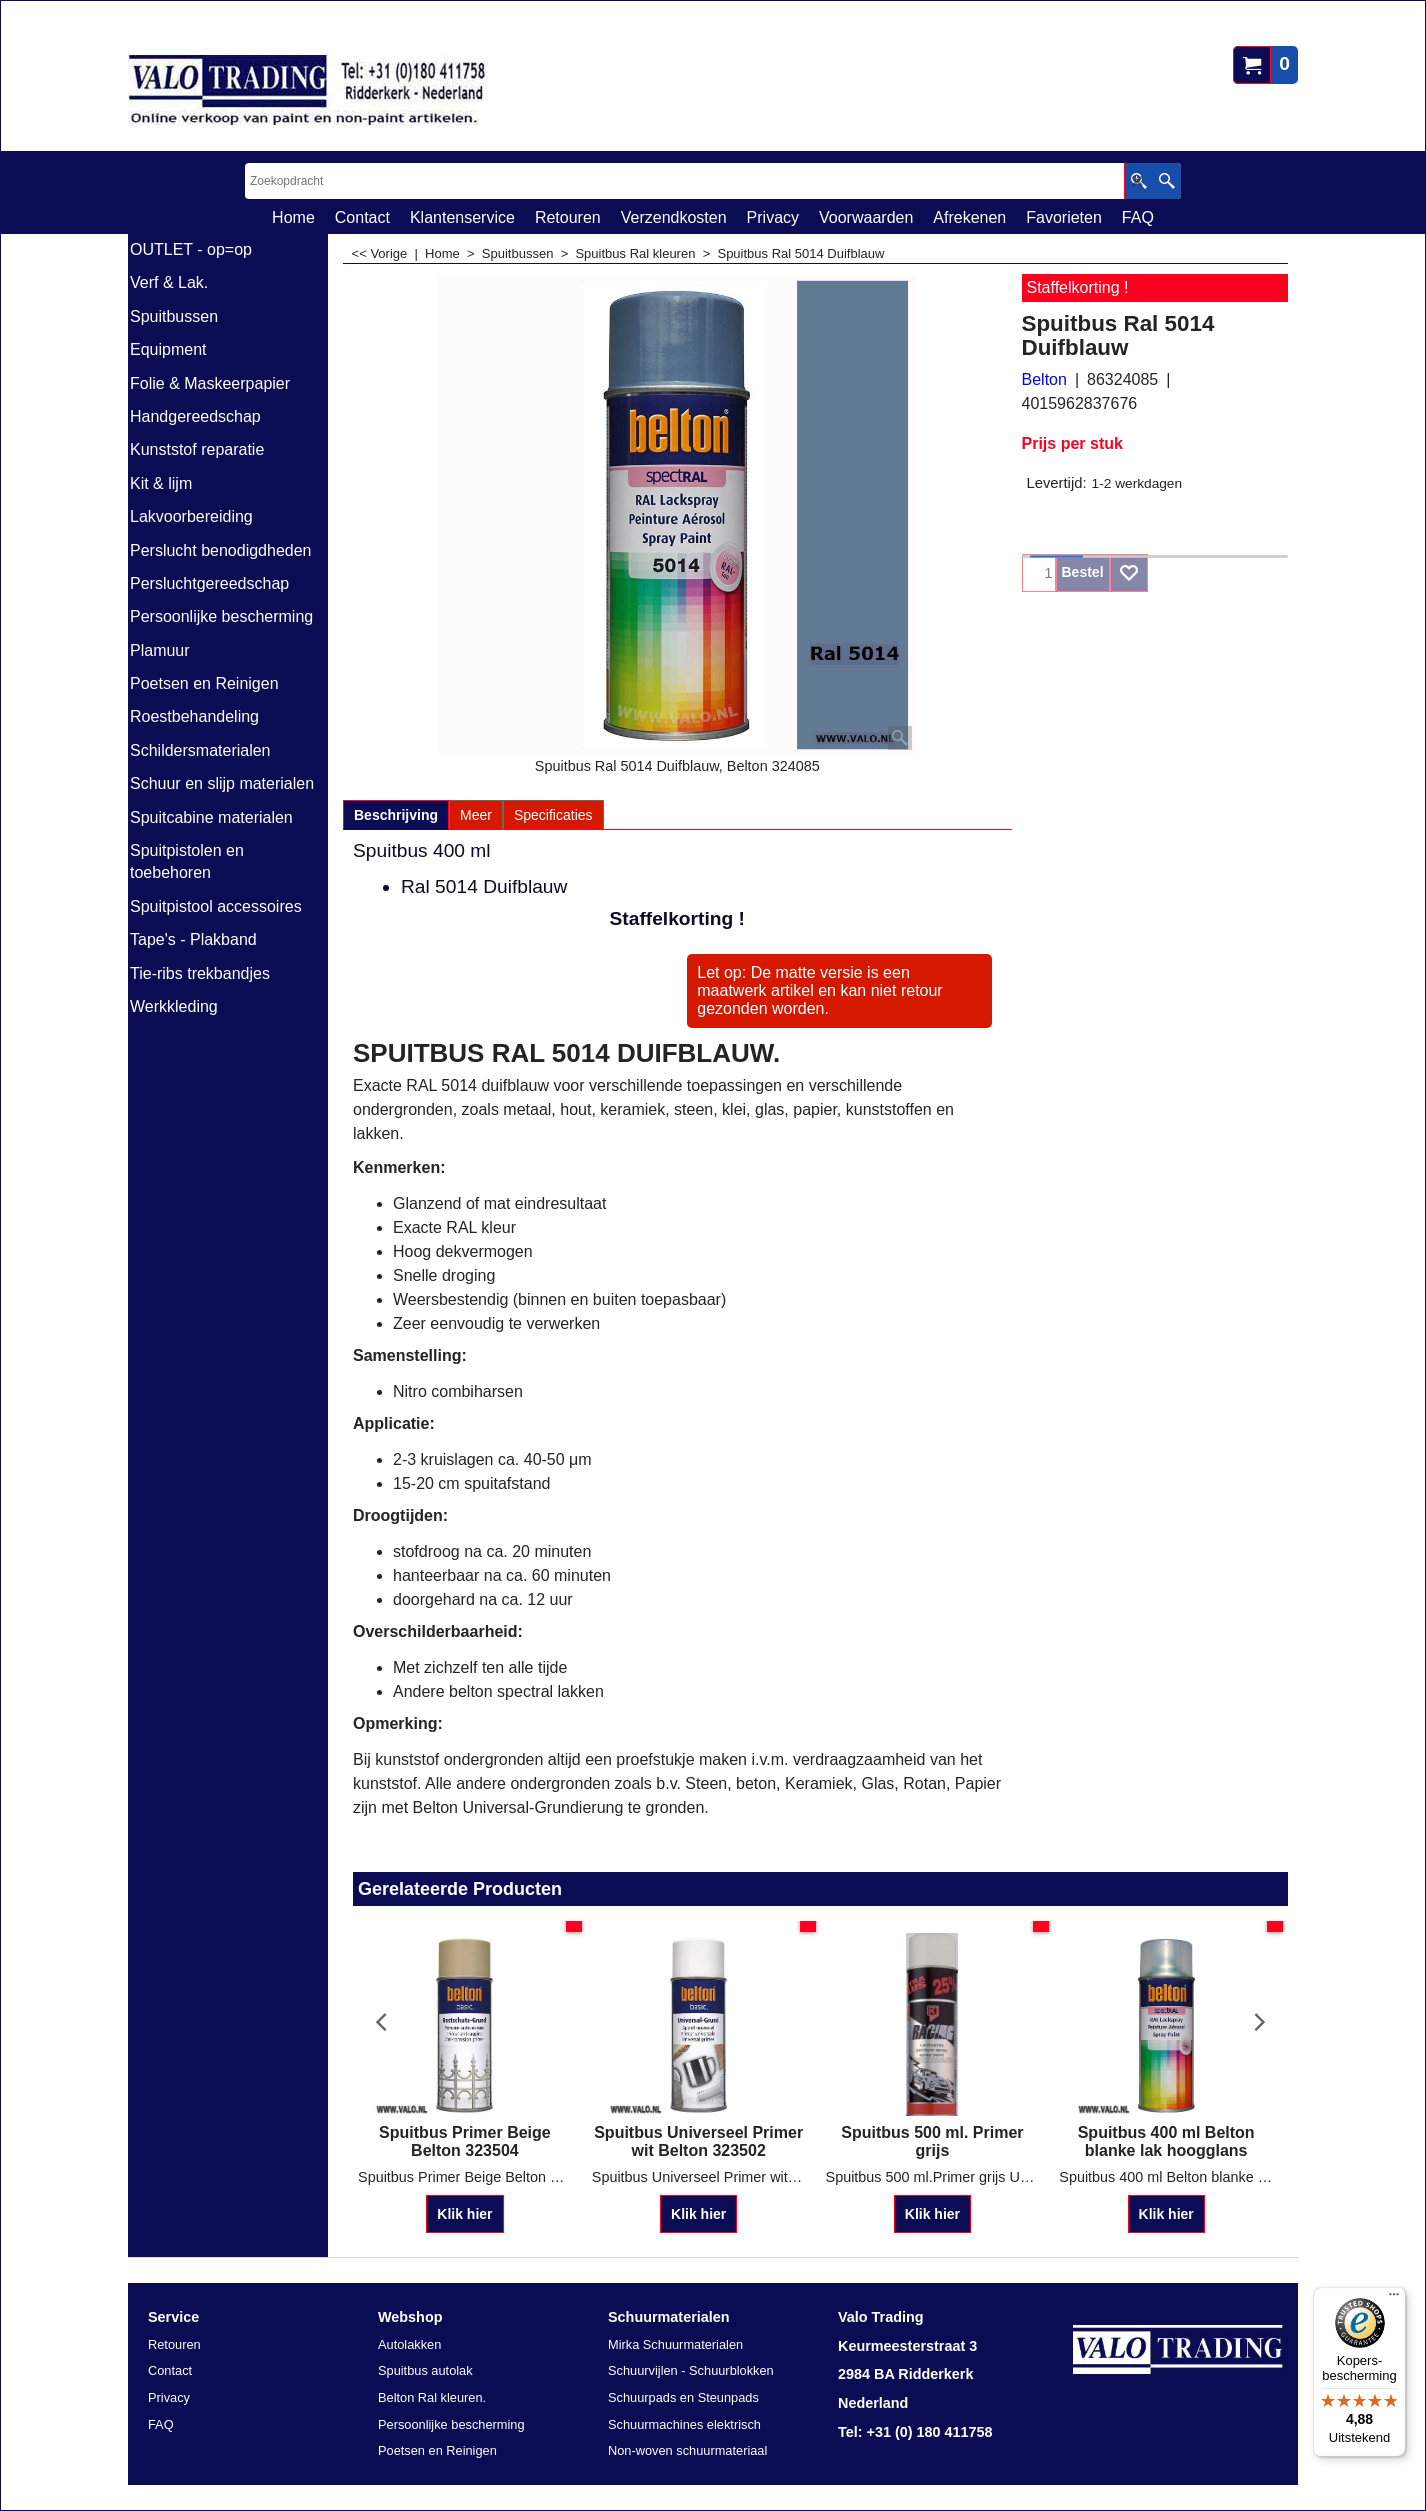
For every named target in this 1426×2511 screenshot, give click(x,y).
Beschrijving (396, 815)
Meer (476, 815)
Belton (1044, 379)
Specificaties (553, 815)
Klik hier (464, 2215)
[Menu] (1394, 2299)
